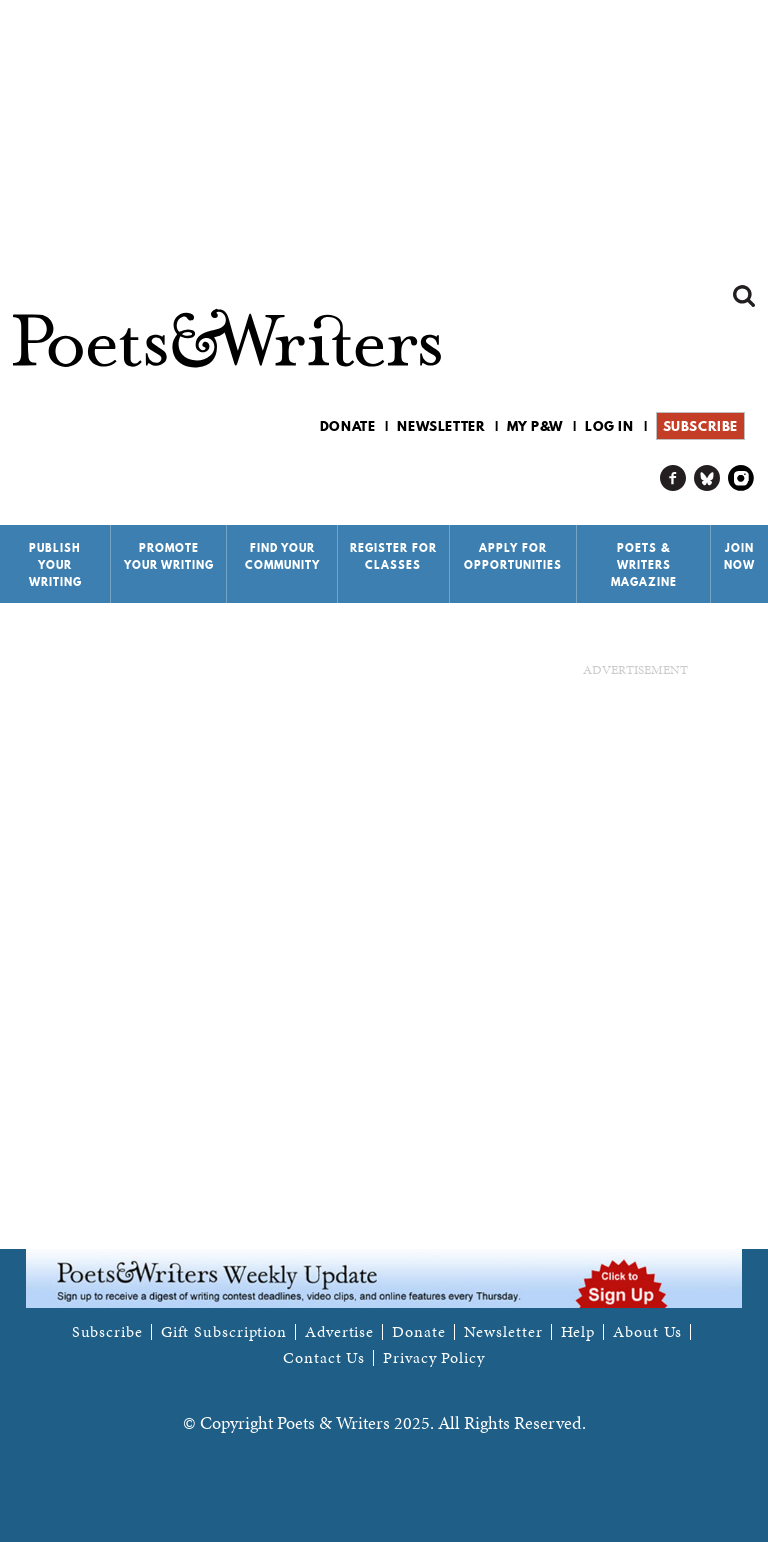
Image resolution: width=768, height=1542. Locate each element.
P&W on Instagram (741, 478)
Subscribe (700, 426)
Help (578, 1332)
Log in (609, 426)
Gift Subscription (224, 1332)
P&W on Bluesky (707, 478)
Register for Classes (393, 556)
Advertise (339, 1332)
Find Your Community (282, 556)
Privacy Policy (434, 1358)
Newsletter (441, 426)
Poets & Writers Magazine (644, 565)
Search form (744, 296)
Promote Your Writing (169, 556)
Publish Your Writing (55, 565)
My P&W (535, 426)
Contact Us (324, 1358)
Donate (348, 426)
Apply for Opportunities (513, 556)
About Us (647, 1332)
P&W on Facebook (673, 478)
